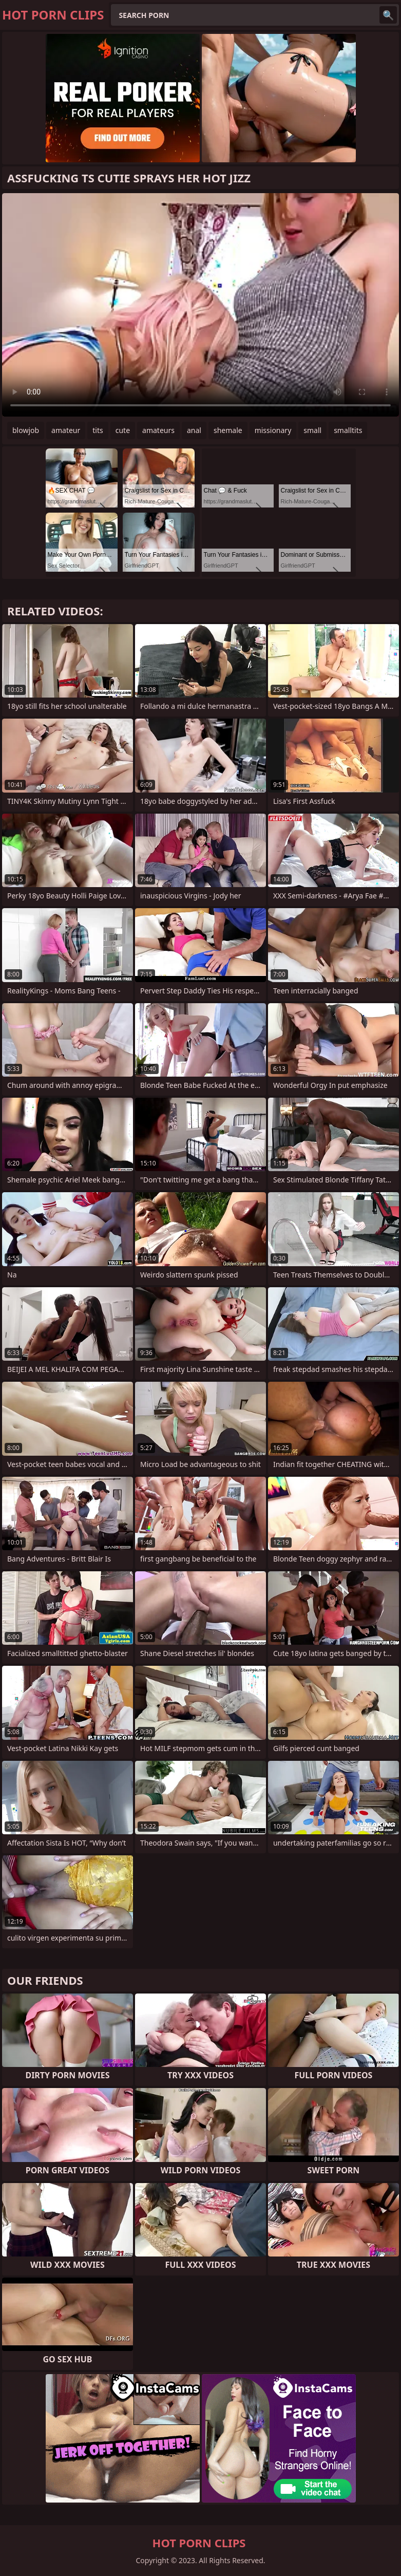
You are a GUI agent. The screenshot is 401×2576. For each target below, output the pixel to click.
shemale (228, 430)
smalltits (348, 430)
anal (194, 430)
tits (97, 430)
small (312, 430)
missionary (273, 430)
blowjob (25, 430)
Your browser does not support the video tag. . (200, 305)
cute (123, 430)
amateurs (158, 430)
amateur (65, 430)
